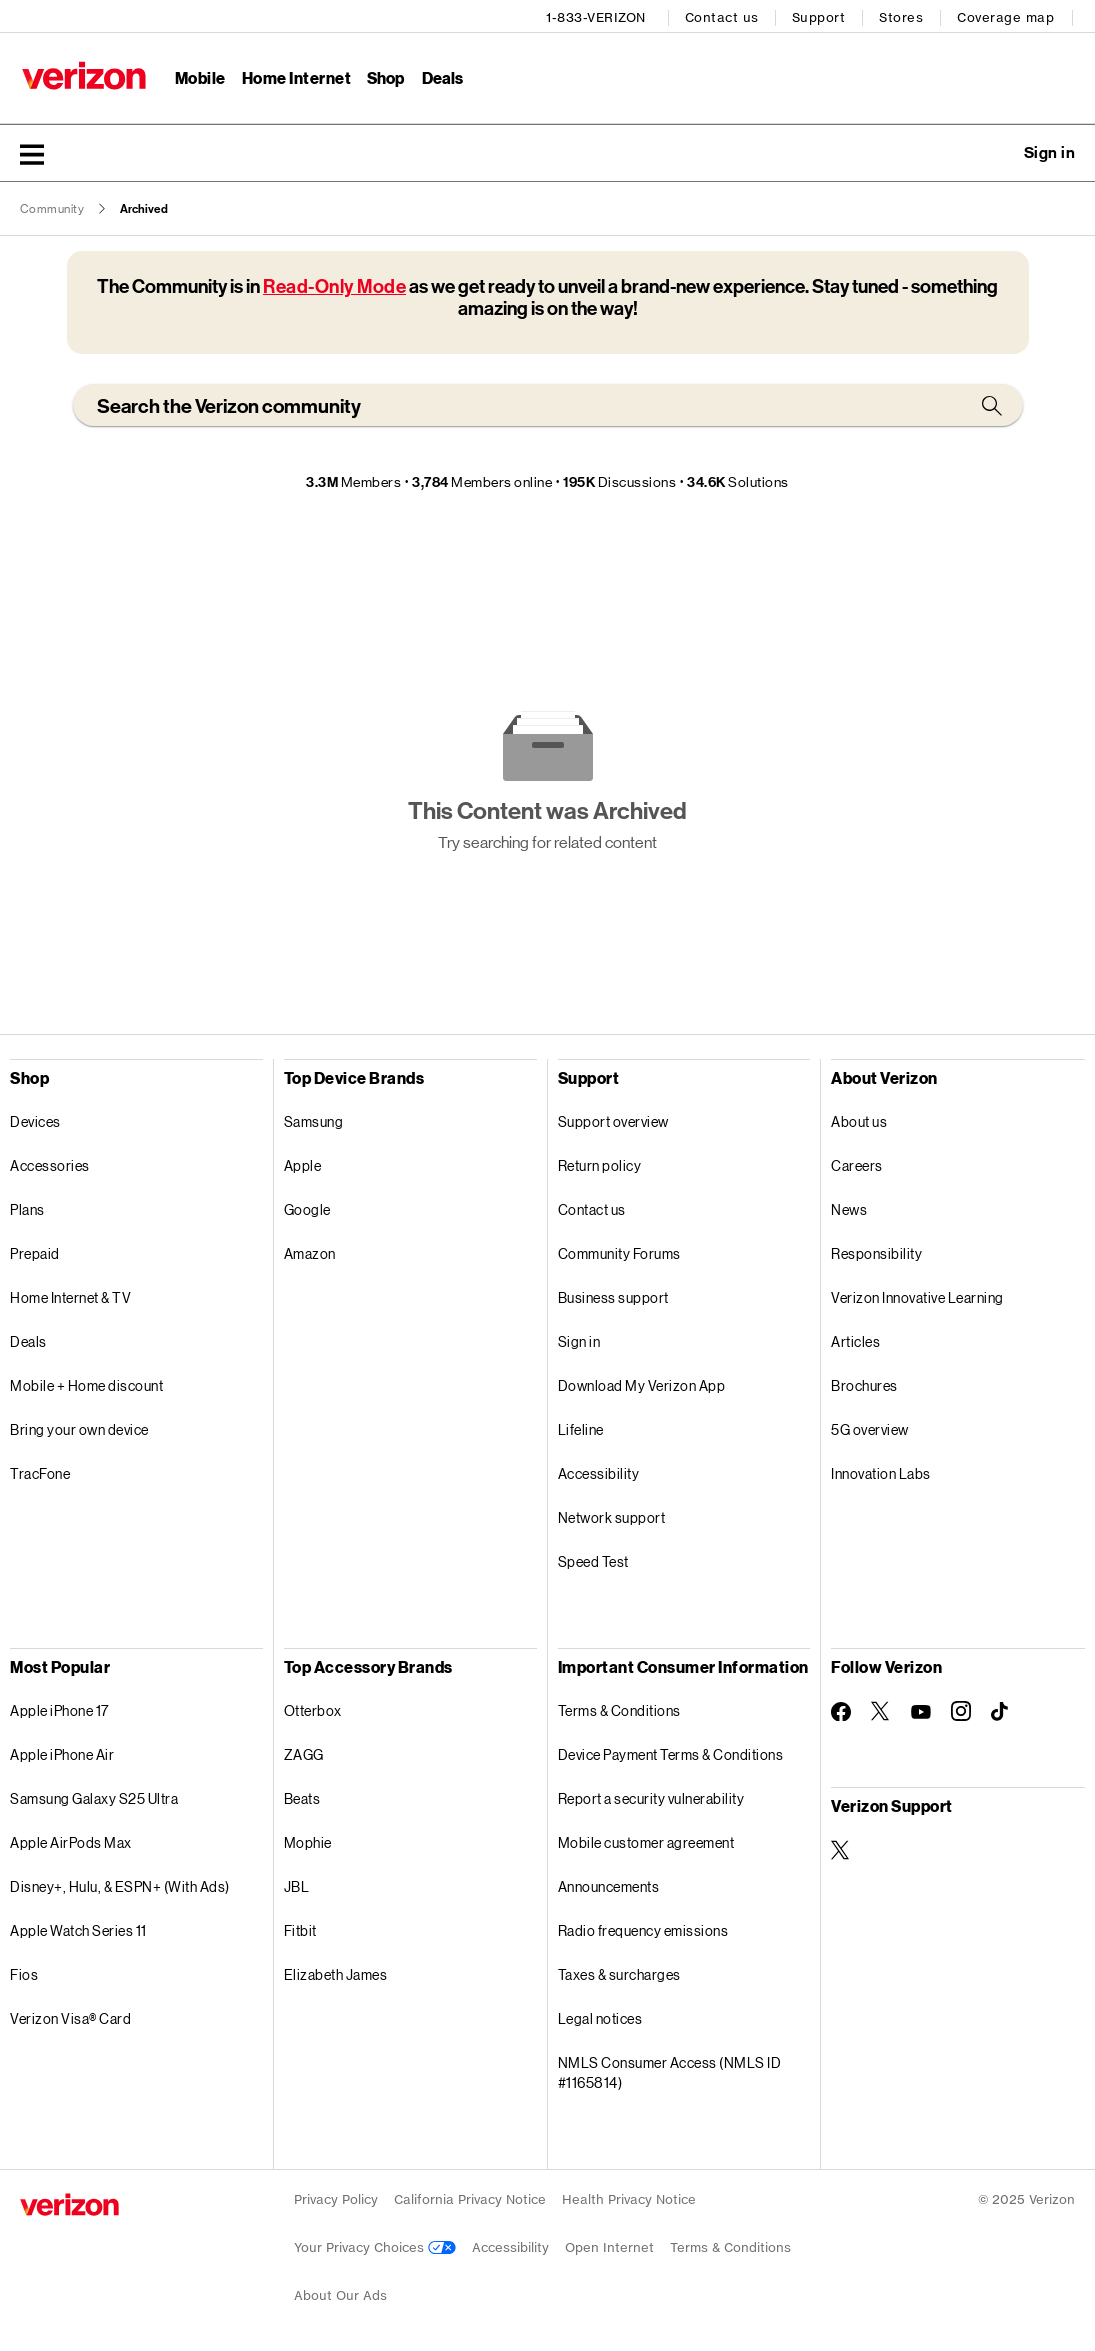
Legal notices (600, 2015)
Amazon (310, 1250)
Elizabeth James (336, 1971)
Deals (28, 1338)
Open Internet (609, 2244)
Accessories (50, 1162)
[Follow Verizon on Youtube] (921, 1709)
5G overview (870, 1426)
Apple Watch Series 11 (78, 1927)
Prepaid (35, 1250)
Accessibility (599, 1470)
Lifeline (581, 1426)
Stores (903, 15)
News (849, 1206)
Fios (24, 1971)
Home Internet (295, 75)
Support (821, 15)
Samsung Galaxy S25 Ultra (94, 1795)
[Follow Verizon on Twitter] (881, 1708)
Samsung (314, 1118)
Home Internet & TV (70, 1294)
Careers (857, 1162)
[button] (32, 151)
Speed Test (593, 1558)
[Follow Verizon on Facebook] (841, 1708)
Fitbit (300, 1927)
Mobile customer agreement (646, 1839)
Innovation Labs (881, 1470)
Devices (35, 1118)
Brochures (864, 1382)
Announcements (609, 1883)
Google (307, 1206)
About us (859, 1118)
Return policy (600, 1162)
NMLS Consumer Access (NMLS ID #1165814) (670, 2069)
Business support (613, 1294)
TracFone (40, 1470)
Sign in (579, 1338)
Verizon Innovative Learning (917, 1294)
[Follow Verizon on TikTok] (1001, 1709)
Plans (27, 1206)
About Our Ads (340, 2292)
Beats (302, 1795)
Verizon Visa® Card (70, 2015)
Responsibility (876, 1250)
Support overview (613, 1118)
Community (52, 206)
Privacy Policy (336, 2196)
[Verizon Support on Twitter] (841, 1847)
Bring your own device (79, 1426)
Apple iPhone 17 (59, 1707)
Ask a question (995, 150)
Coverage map (1007, 15)
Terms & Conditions (619, 1707)
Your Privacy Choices (375, 2244)
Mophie (308, 1839)
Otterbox (313, 1707)
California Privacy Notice (470, 2196)
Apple (303, 1162)
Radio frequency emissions (643, 1927)
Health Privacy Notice (629, 2196)
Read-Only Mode (334, 283)
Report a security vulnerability (651, 1795)
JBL (297, 1883)
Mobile (198, 75)
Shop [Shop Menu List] (384, 75)
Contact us (724, 15)
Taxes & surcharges (619, 1971)
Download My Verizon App (642, 1382)
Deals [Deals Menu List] (441, 75)
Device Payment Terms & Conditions (671, 1751)
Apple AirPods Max (71, 1839)
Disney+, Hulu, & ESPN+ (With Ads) (120, 1883)
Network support (612, 1514)
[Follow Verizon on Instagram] (961, 1708)
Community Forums (619, 1250)
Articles (855, 1338)
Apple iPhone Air (62, 1751)
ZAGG (304, 1751)
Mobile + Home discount (86, 1382)
